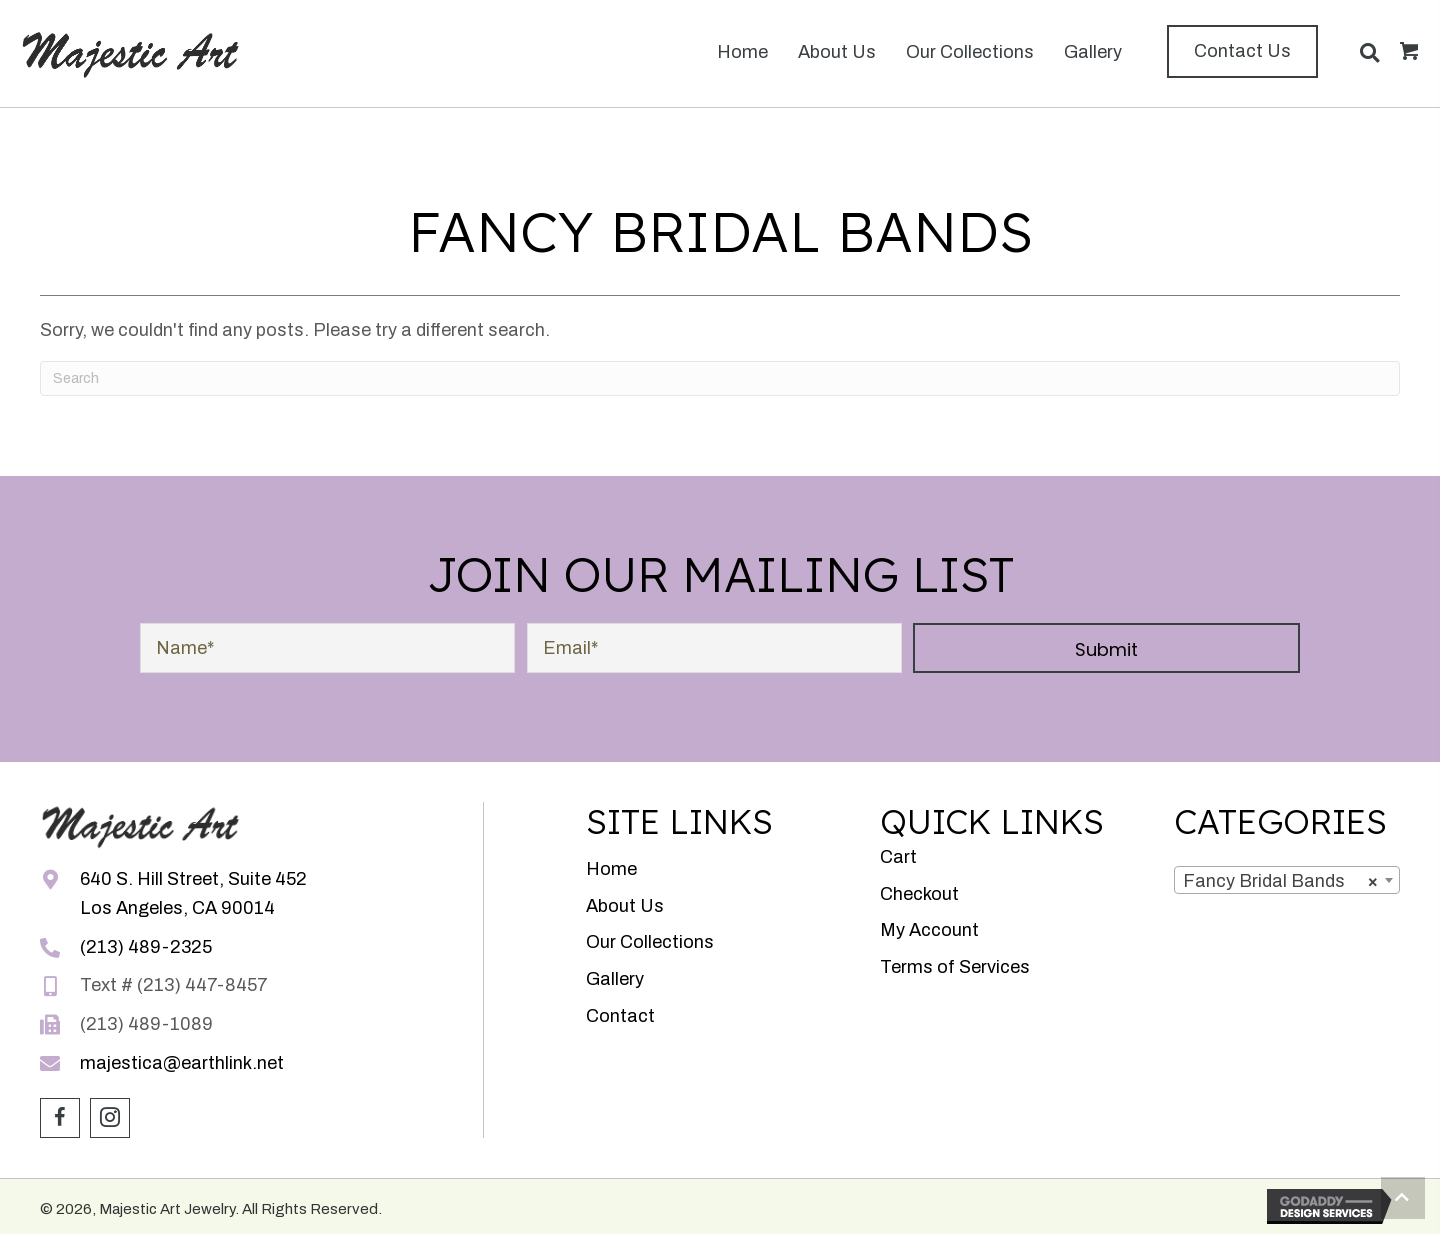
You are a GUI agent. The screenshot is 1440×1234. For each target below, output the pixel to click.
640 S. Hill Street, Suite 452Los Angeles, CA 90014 (193, 893)
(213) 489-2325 (146, 947)
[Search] (720, 378)
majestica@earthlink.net (182, 1063)
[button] (1242, 51)
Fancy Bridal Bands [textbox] (1281, 881)
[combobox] (1287, 880)
